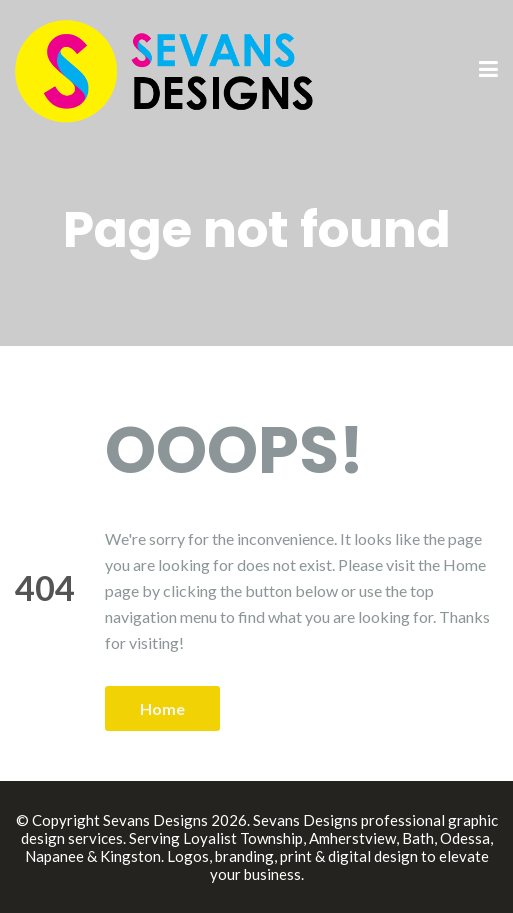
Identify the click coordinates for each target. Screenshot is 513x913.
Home (162, 708)
